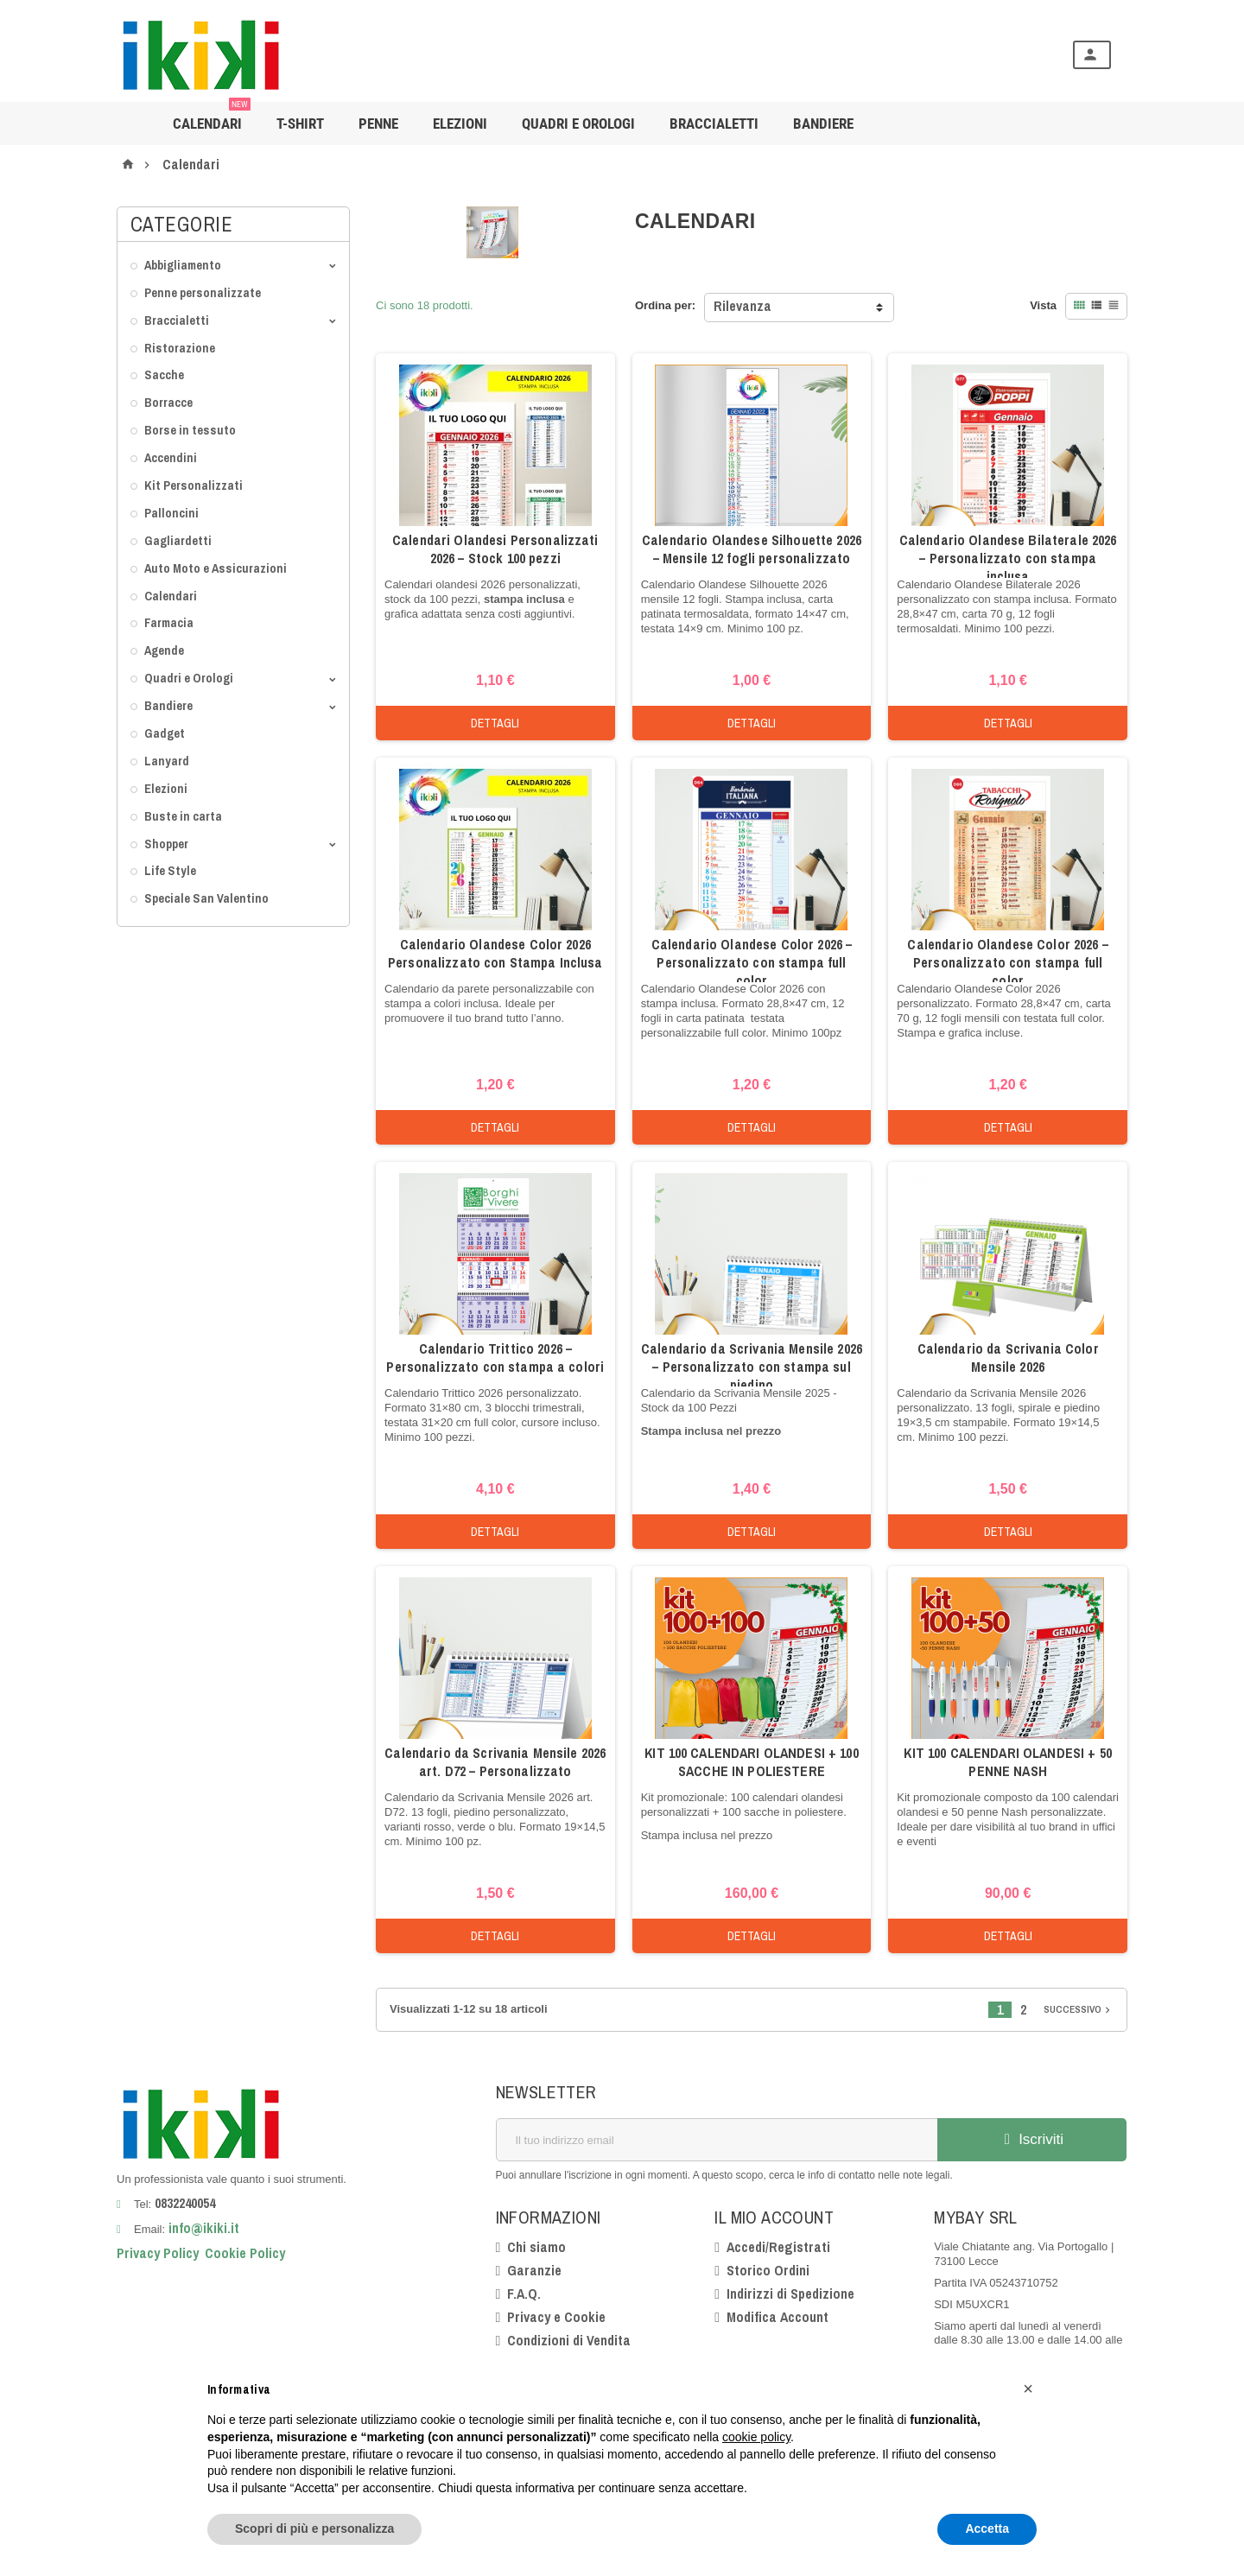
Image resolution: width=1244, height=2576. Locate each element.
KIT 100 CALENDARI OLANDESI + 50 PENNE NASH (1007, 1761)
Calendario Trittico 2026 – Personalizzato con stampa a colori (495, 1357)
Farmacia (169, 622)
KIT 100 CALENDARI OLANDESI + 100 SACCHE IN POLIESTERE (751, 1761)
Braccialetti (714, 123)
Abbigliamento (182, 265)
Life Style (170, 870)
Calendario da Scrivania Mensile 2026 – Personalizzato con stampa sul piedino (751, 1366)
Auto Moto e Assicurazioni (215, 568)
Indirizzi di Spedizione (790, 2293)
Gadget (164, 733)
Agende (164, 650)
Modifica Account (777, 2316)
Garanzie (534, 2270)
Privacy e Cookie (556, 2316)
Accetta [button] (987, 2528)
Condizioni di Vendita (569, 2340)
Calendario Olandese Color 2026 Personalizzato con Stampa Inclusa (495, 953)
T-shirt (300, 123)
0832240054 (185, 2202)
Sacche (164, 374)
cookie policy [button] (756, 2437)
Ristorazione (179, 347)
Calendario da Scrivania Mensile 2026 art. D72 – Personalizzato (495, 1761)
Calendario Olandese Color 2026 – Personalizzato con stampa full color (751, 962)
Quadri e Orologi (578, 123)
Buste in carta (183, 816)
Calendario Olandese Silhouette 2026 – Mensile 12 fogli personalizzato (751, 549)
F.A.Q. (524, 2293)
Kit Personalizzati (193, 485)
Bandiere (168, 705)
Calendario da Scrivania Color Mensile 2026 (1008, 1357)
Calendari (212, 117)
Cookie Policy (245, 2252)
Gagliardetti (178, 540)
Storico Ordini (768, 2270)
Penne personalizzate (202, 292)
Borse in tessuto (190, 430)
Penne (378, 123)
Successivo (1079, 2009)
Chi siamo (536, 2246)
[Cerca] (648, 54)
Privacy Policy (158, 2252)
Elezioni (460, 123)
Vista (1043, 305)
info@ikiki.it (202, 2227)
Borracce (168, 402)
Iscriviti (1031, 2139)
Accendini (170, 457)
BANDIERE (823, 123)
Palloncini (171, 512)
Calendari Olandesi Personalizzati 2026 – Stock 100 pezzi (495, 549)
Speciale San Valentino (206, 898)
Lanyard (166, 760)
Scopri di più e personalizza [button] (314, 2528)
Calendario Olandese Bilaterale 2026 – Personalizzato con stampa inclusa (1008, 558)
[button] (1028, 2388)
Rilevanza (742, 305)
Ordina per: (665, 305)
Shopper (166, 843)
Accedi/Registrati (778, 2246)
